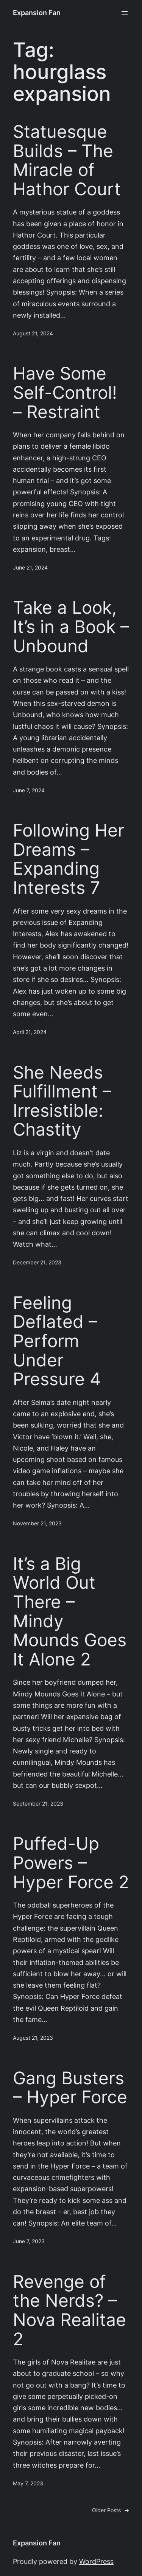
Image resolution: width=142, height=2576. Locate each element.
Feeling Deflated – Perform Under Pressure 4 (57, 1341)
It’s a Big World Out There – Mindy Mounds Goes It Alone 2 (69, 1611)
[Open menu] (124, 12)
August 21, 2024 (33, 333)
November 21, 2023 (37, 1523)
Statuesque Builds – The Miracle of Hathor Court (67, 160)
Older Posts (110, 2510)
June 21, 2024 (30, 568)
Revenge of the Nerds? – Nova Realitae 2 (69, 2310)
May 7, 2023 (28, 2483)
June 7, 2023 (29, 2241)
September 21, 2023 (38, 1804)
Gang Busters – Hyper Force (70, 2087)
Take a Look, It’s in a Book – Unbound (71, 626)
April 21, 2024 (30, 1032)
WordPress (96, 2561)
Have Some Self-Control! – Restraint (65, 392)
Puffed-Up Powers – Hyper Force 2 (71, 1862)
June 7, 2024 (29, 790)
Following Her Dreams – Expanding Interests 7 (68, 859)
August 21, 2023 (33, 2038)
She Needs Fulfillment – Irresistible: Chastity (62, 1101)
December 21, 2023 (37, 1262)
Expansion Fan (37, 13)
